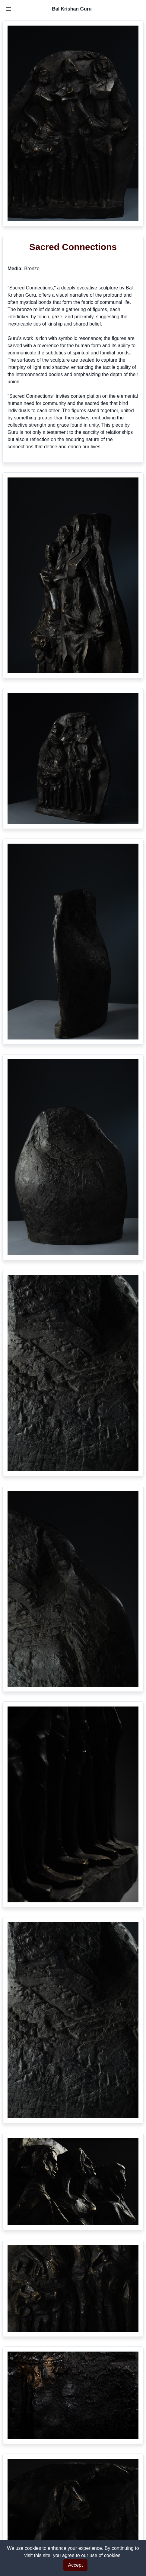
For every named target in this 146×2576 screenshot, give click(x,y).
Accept (75, 2565)
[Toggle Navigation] (8, 9)
